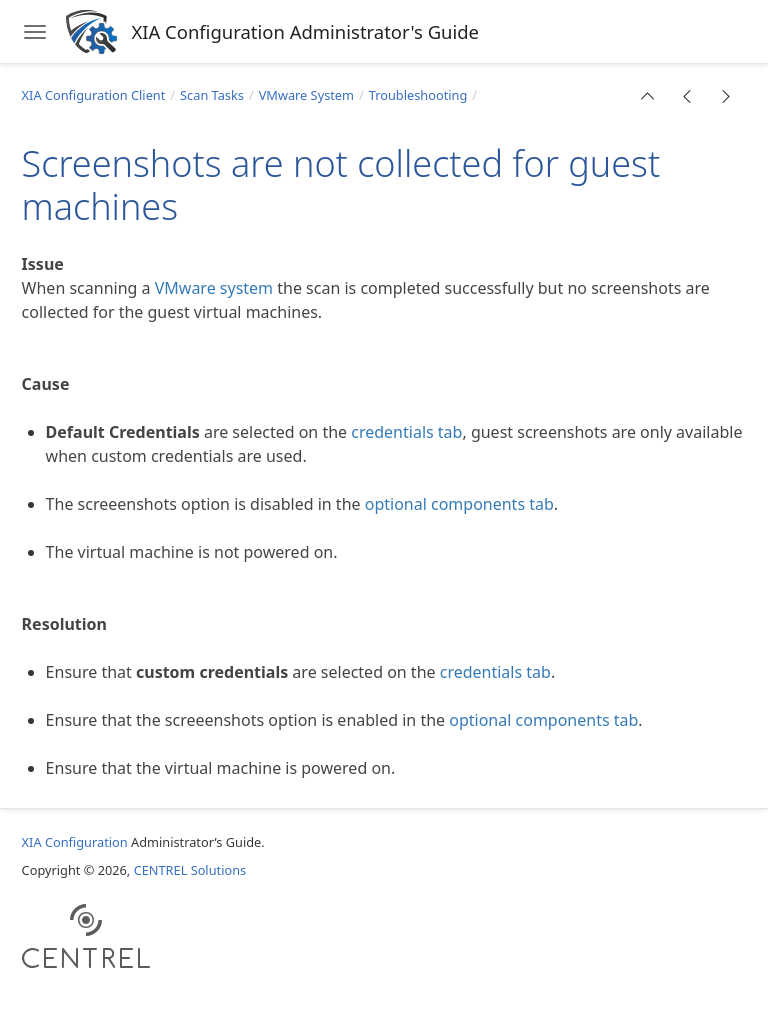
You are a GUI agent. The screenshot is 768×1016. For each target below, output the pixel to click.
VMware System (306, 95)
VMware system (214, 288)
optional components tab (459, 504)
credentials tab (406, 432)
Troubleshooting (418, 95)
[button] (648, 96)
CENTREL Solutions (190, 870)
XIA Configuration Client (94, 95)
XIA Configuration (75, 842)
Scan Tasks (212, 95)
